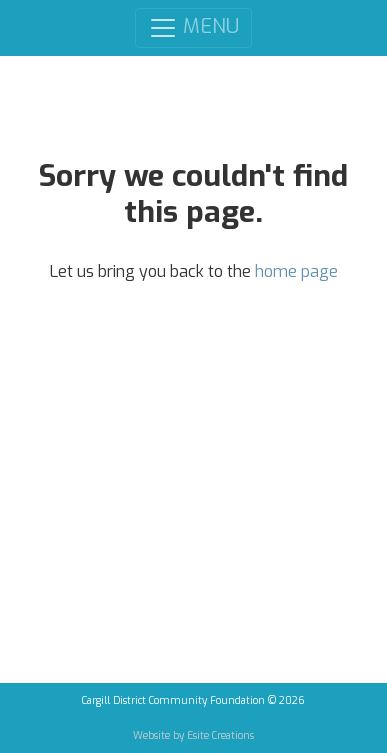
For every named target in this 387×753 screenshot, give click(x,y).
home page (296, 271)
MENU (193, 28)
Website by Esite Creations (193, 735)
